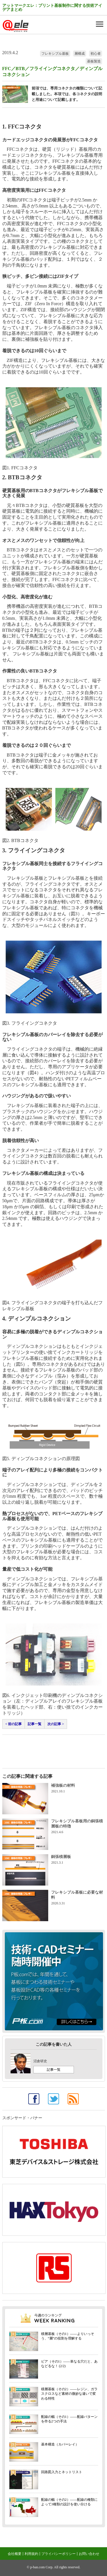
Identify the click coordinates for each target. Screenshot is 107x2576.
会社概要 (14, 2554)
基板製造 (94, 61)
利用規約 (31, 2554)
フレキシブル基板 (55, 54)
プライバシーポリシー (58, 2554)
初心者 (95, 54)
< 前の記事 (13, 1724)
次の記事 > (55, 1724)
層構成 (79, 54)
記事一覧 (34, 1724)
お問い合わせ (89, 2554)
